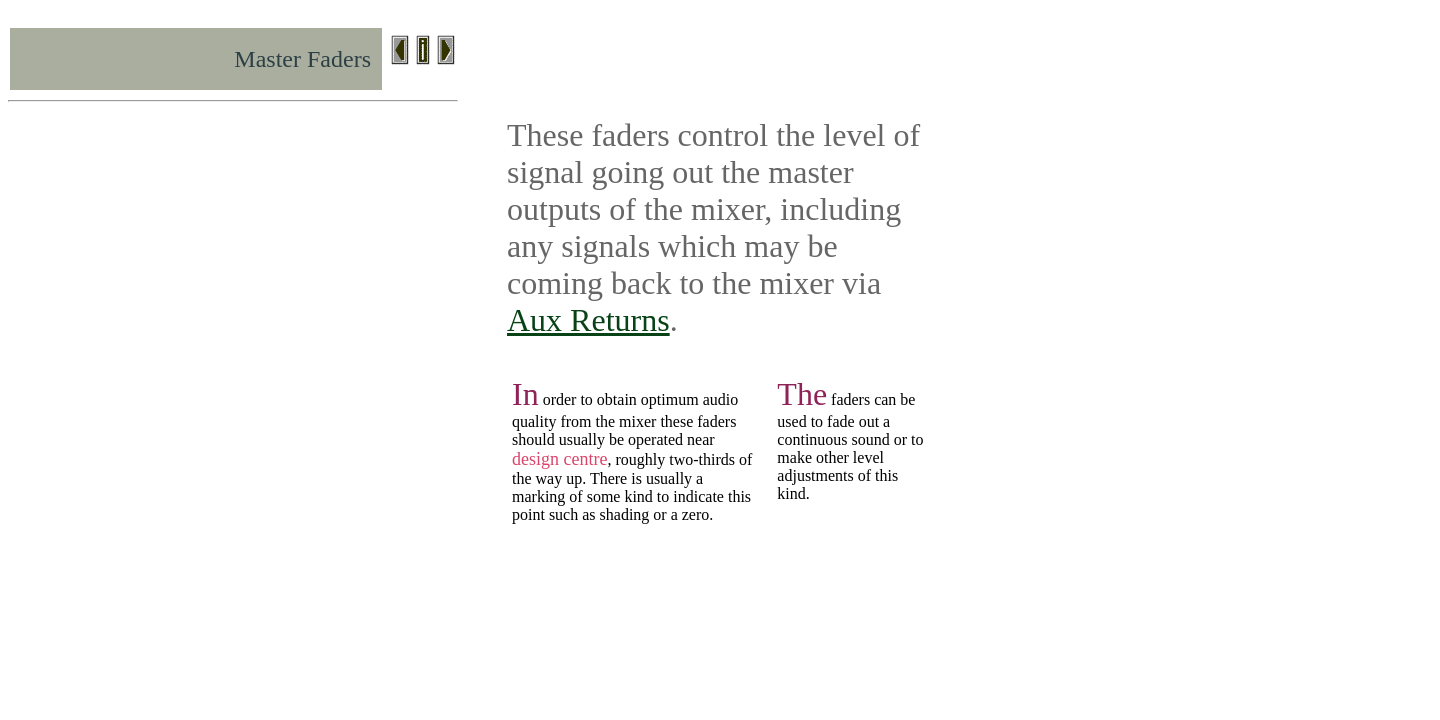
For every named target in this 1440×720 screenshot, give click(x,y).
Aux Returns (588, 320)
